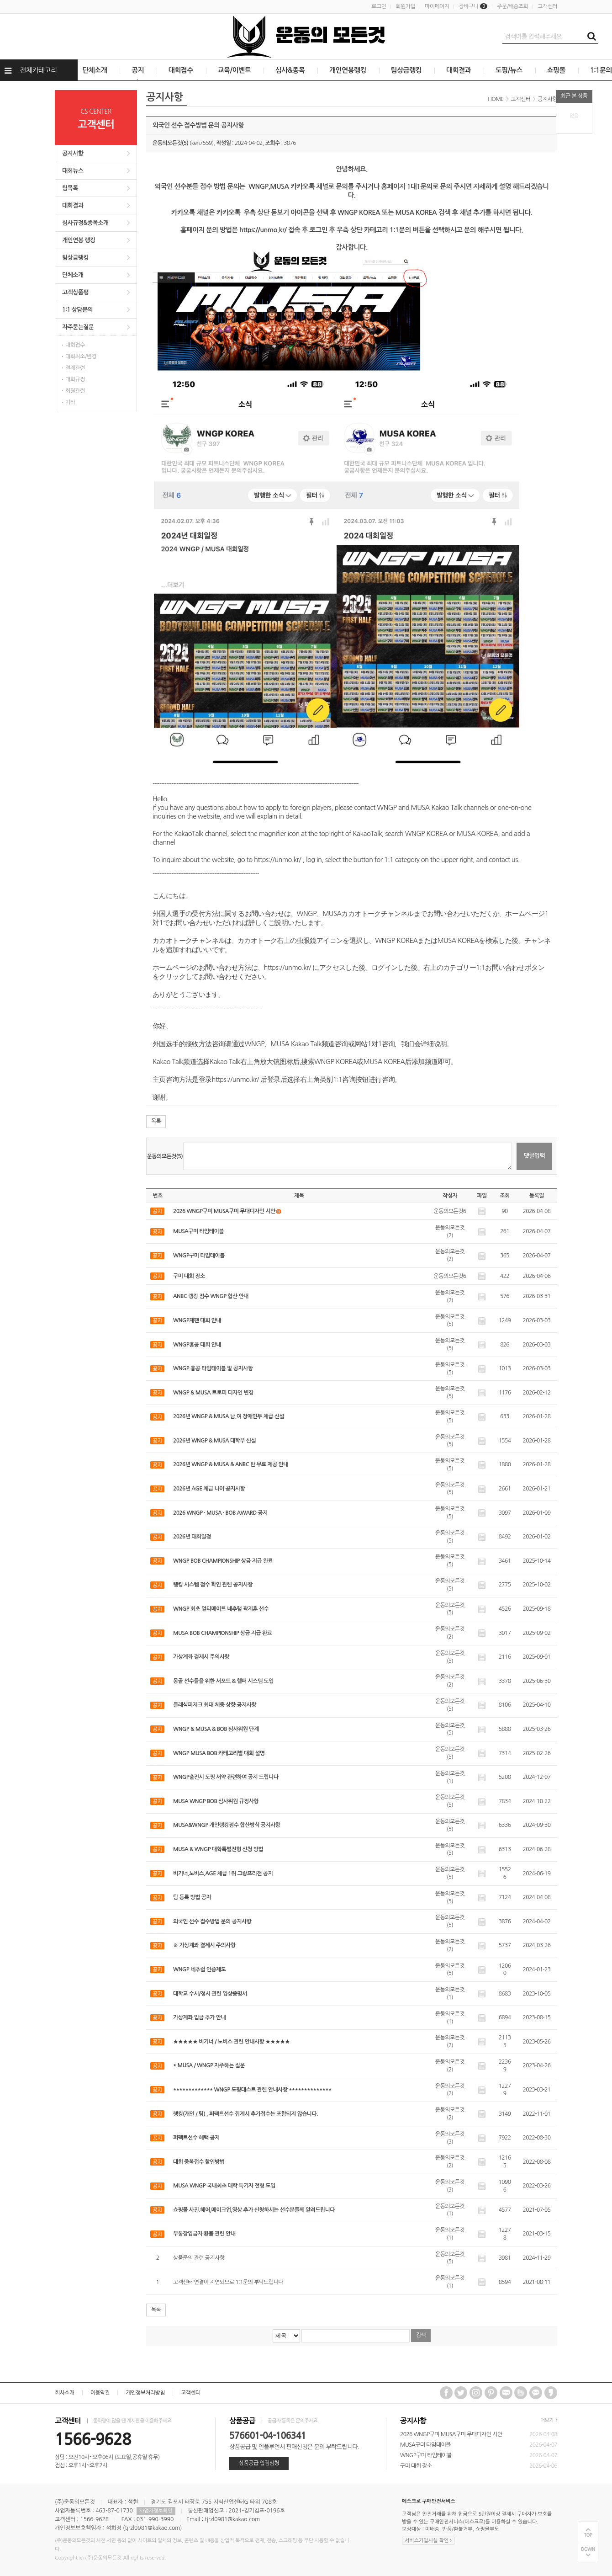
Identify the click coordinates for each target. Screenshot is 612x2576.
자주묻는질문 (78, 327)
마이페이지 (437, 6)
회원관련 (75, 391)
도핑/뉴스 (509, 70)
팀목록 (70, 188)
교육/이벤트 (234, 70)
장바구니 (473, 6)
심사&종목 (290, 70)
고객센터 (547, 6)
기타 (70, 402)
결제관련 (75, 368)
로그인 (378, 6)
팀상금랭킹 (406, 70)
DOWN (588, 2549)
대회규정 (75, 379)
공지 (138, 70)
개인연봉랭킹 (347, 70)
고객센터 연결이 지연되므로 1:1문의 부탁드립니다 (228, 2282)
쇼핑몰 (556, 70)
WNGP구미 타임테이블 (426, 2455)
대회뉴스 (72, 171)
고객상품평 (75, 292)
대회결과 (458, 70)
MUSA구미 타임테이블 (425, 2445)
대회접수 (181, 70)
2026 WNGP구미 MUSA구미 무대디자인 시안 (451, 2434)
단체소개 (94, 70)
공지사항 (72, 153)
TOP (588, 2535)
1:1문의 (601, 70)
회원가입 (405, 6)
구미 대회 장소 (416, 2466)
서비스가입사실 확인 (428, 2540)
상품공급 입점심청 (259, 2463)
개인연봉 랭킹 (78, 240)
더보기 (548, 2420)
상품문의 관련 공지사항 (198, 2258)
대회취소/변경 (80, 356)
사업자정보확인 (155, 2510)
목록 (156, 1121)
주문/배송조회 (512, 6)
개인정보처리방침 (145, 2392)
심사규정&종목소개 (85, 223)
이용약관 (100, 2392)
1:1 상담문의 (77, 310)
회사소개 (64, 2392)
